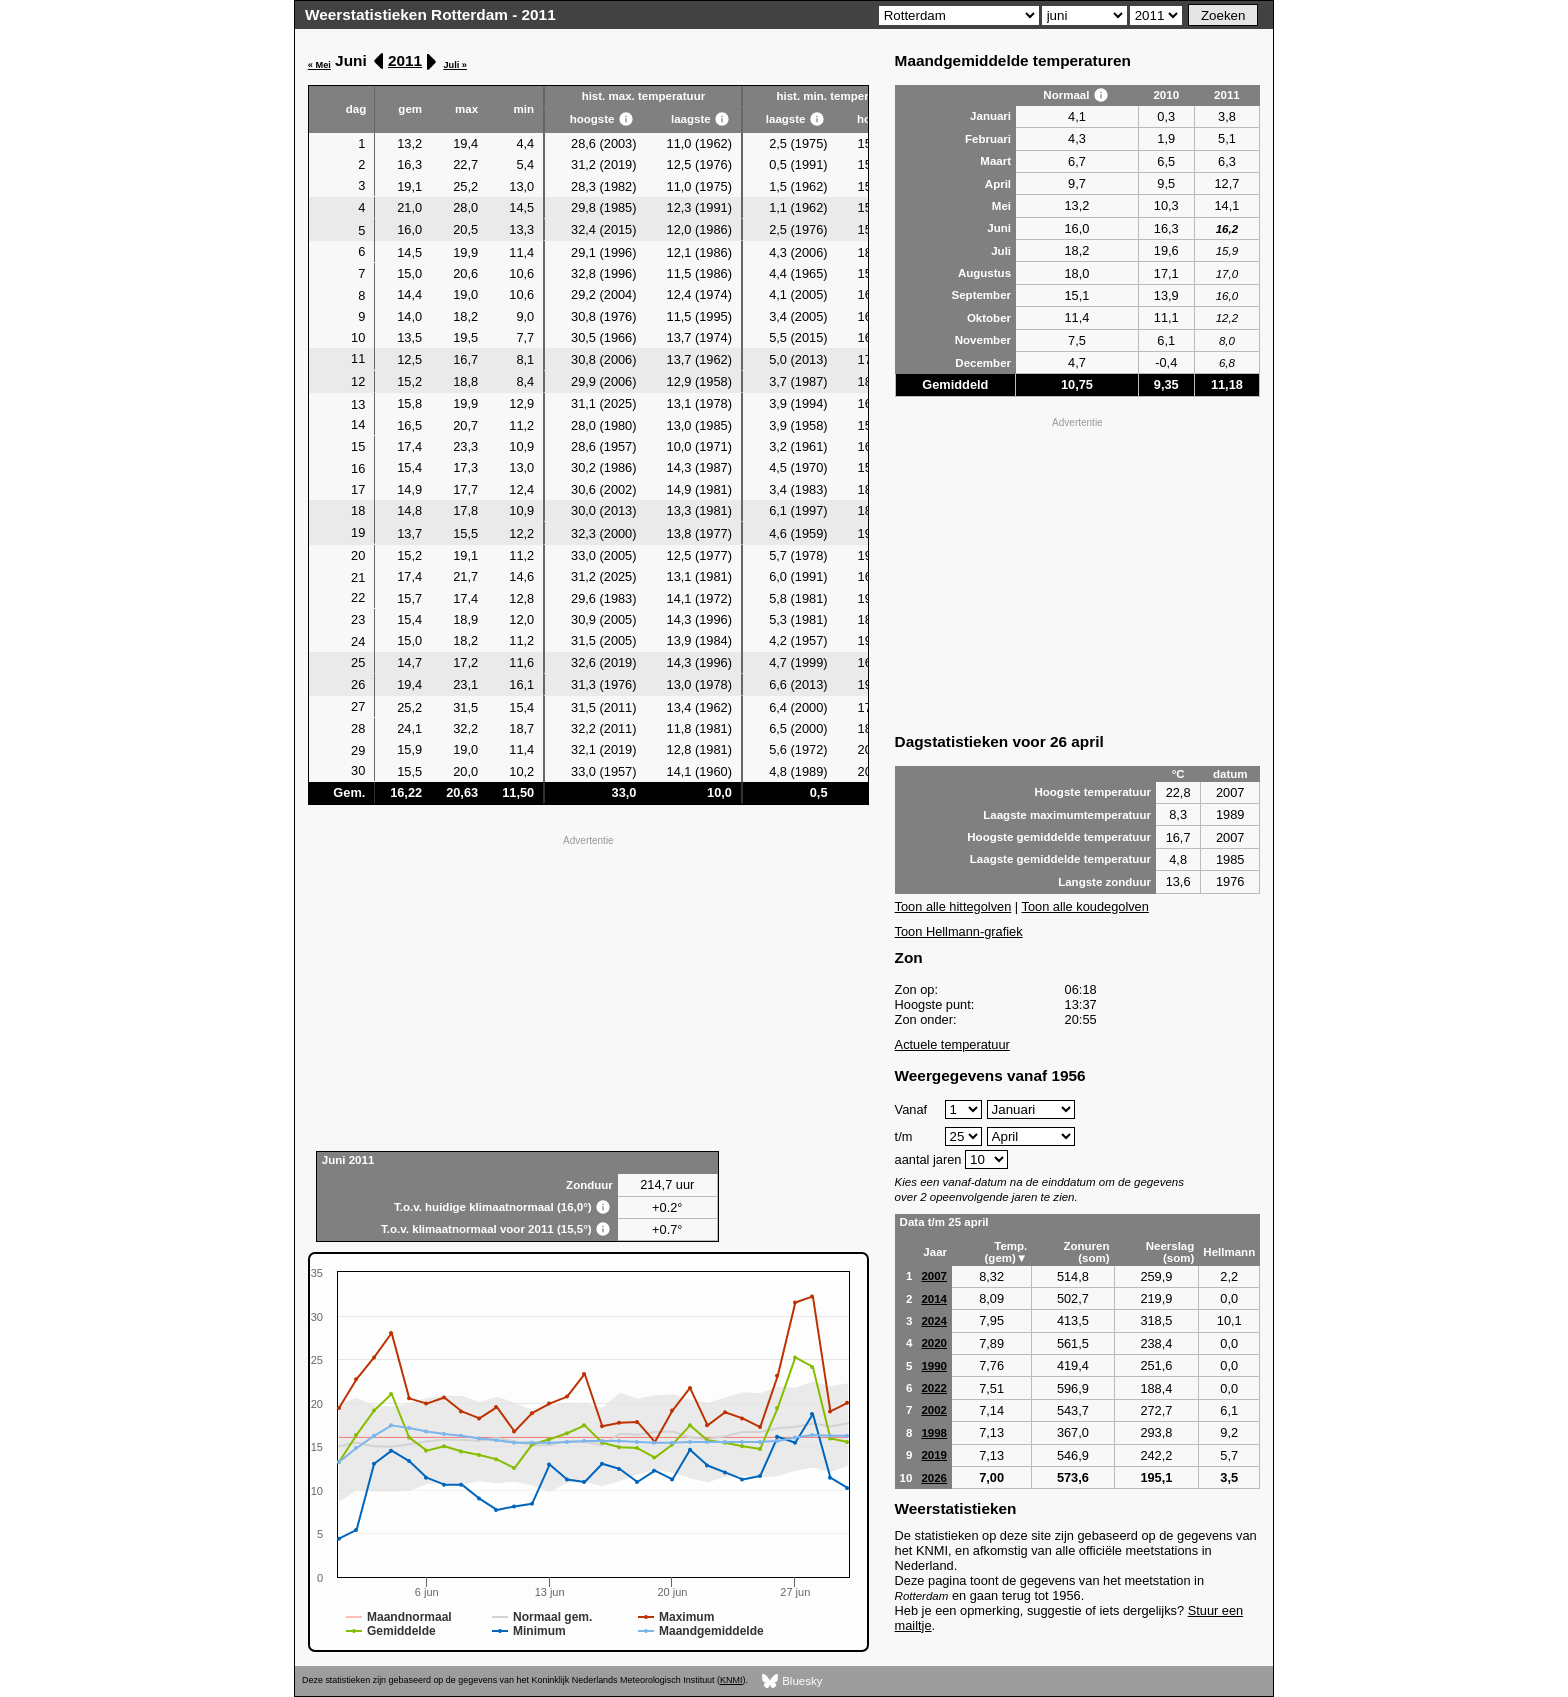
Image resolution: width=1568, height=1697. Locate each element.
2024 (934, 1321)
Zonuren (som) (1086, 1252)
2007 (934, 1276)
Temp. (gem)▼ (1006, 1252)
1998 (934, 1433)
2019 (934, 1455)
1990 (934, 1366)
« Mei (319, 65)
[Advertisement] (588, 991)
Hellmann (1229, 1252)
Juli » (455, 65)
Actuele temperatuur (952, 1044)
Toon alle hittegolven (953, 906)
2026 (934, 1478)
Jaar (935, 1252)
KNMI (731, 1680)
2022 (934, 1388)
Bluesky (792, 1681)
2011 (405, 60)
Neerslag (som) (1170, 1252)
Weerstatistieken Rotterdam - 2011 (430, 14)
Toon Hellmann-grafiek (959, 931)
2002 (934, 1410)
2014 (934, 1299)
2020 (934, 1343)
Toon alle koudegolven (1085, 906)
